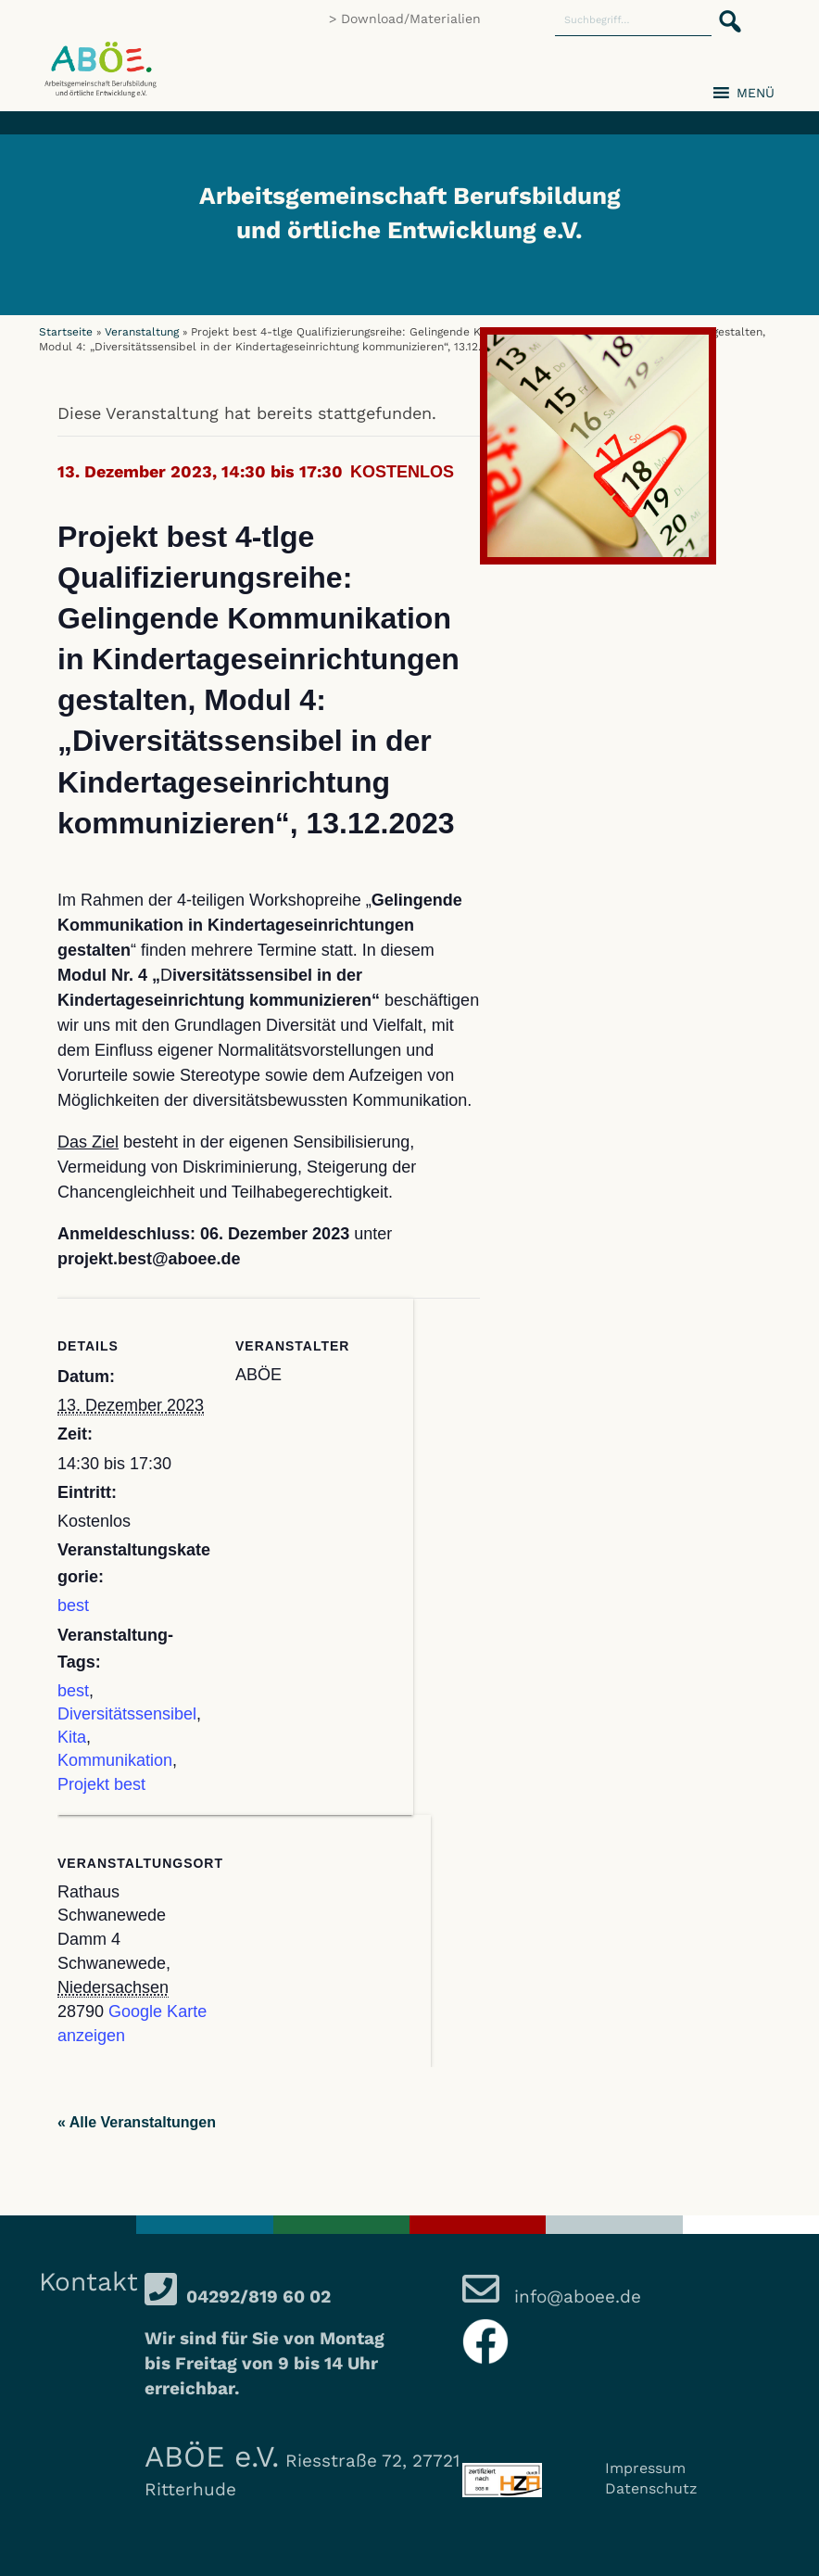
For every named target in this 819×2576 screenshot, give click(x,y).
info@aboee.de (575, 2296)
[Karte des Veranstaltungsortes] (333, 1942)
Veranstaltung (142, 331)
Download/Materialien (411, 18)
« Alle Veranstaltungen (136, 2122)
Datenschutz (651, 2488)
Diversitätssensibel (126, 1714)
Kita (71, 1737)
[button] (724, 11)
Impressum (645, 2468)
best (73, 1605)
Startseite (66, 331)
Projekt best (101, 1784)
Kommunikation (114, 1760)
